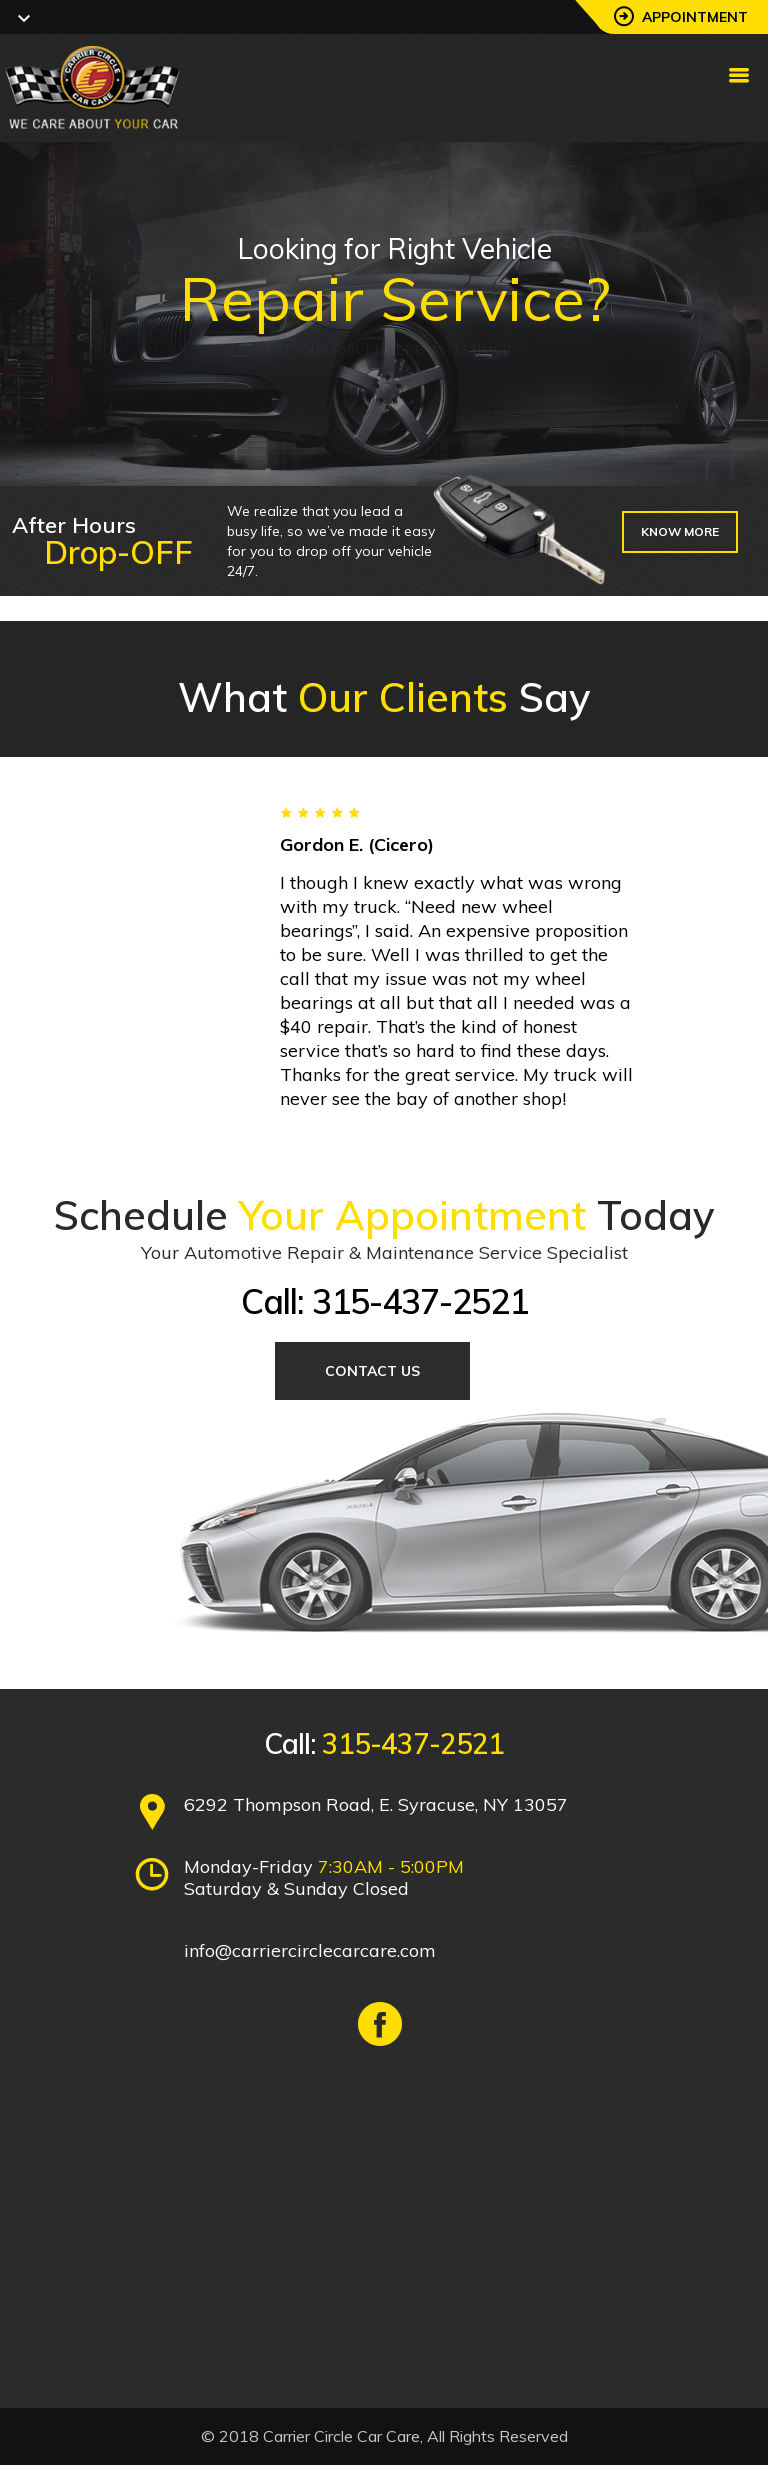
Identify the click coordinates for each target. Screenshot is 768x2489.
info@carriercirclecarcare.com (310, 1950)
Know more (680, 531)
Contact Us (372, 1371)
